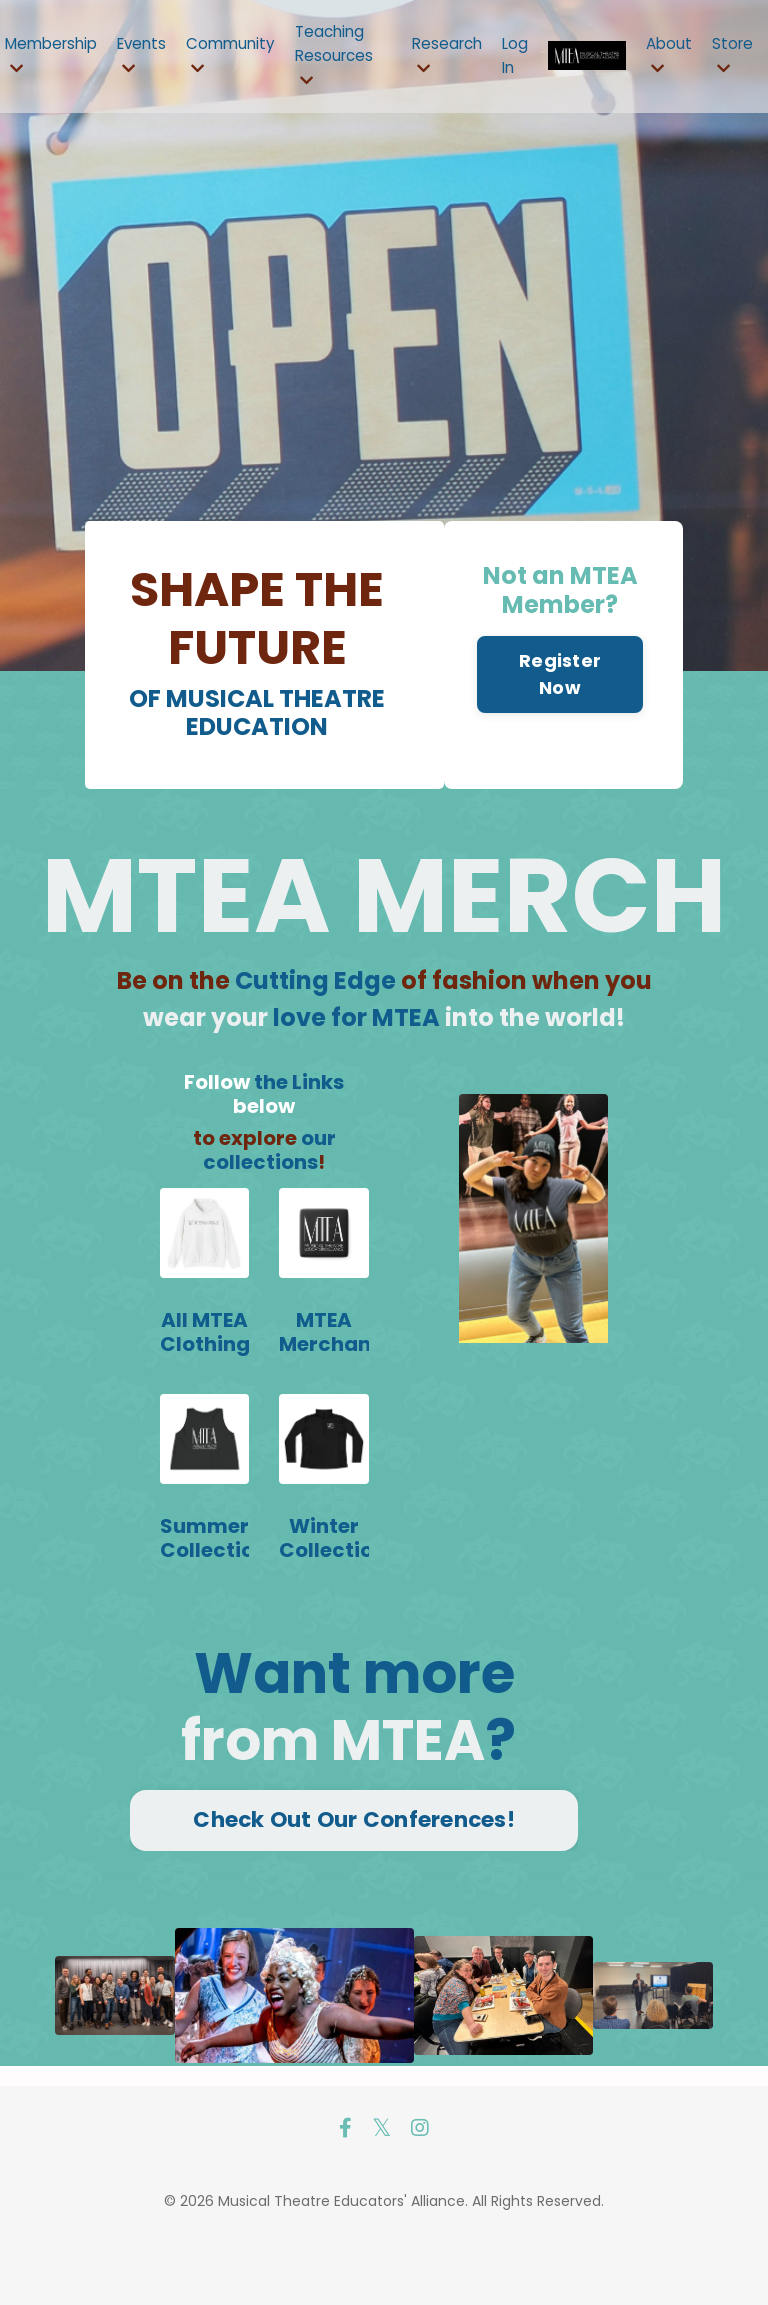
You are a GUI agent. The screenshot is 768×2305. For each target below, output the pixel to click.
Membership (55, 57)
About (666, 57)
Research (452, 57)
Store (731, 57)
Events (151, 57)
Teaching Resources (351, 56)
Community (244, 57)
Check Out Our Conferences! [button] (354, 1882)
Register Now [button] (558, 743)
